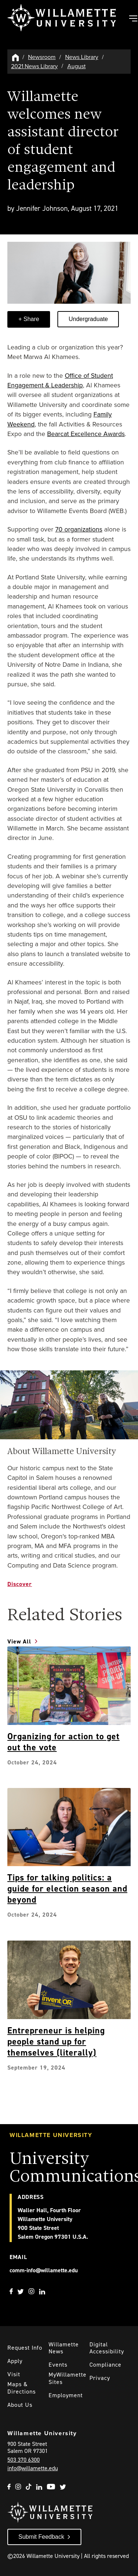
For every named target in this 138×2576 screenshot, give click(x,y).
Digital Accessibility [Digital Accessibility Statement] (106, 2348)
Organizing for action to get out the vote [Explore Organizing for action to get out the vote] (63, 1741)
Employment (66, 2395)
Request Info (24, 2347)
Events (58, 2364)
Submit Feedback (41, 2537)
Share (30, 319)
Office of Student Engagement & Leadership (60, 380)
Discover (19, 1583)
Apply (14, 2360)
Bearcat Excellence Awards (86, 434)
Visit (13, 2374)
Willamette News (64, 2348)
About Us (19, 2404)
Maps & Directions (21, 2388)
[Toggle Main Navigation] (132, 19)
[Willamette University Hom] (16, 57)
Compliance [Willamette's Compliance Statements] (105, 2364)
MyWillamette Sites (67, 2378)
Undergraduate (88, 319)
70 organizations (78, 529)
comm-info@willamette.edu (44, 2270)
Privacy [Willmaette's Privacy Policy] (99, 2377)
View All (19, 1641)
